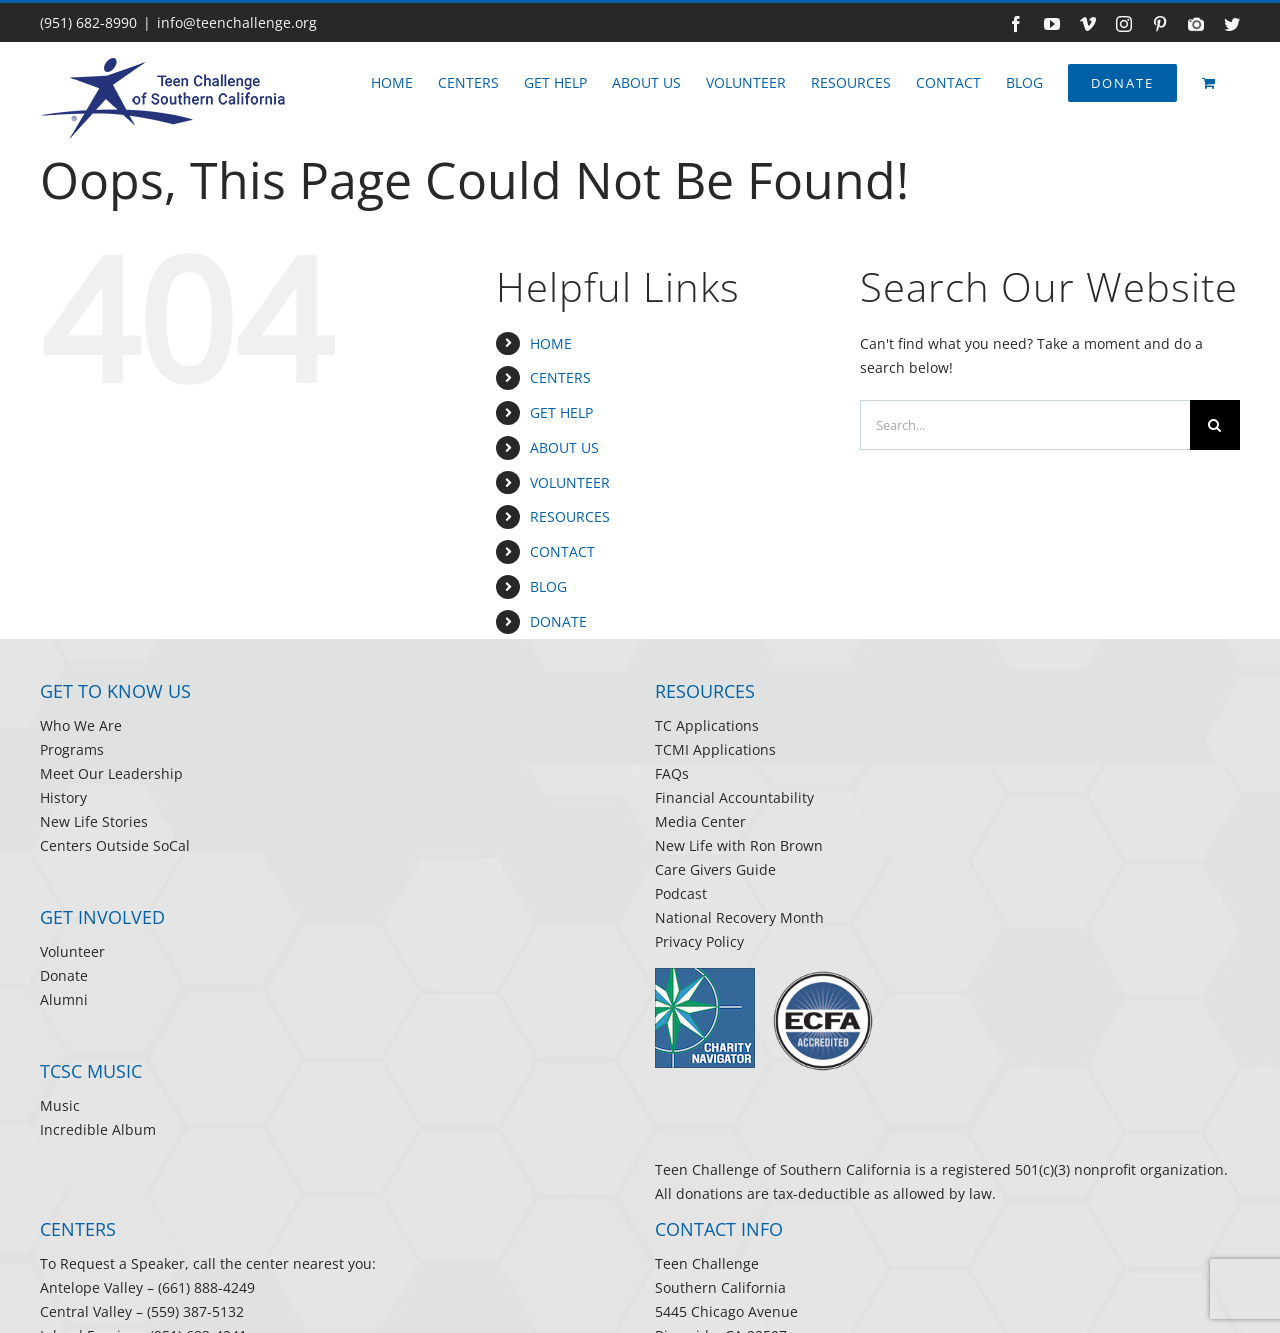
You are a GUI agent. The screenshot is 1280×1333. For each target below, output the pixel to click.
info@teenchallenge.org (237, 22)
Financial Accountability (734, 797)
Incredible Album (98, 1129)
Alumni (64, 999)
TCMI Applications (715, 749)
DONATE (558, 621)
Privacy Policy (699, 941)
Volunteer (72, 951)
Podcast (681, 893)
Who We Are (81, 725)
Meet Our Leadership (111, 773)
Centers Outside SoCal (115, 845)
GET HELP (561, 412)
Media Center (700, 821)
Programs (72, 749)
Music (60, 1105)
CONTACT (562, 551)
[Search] (1215, 425)
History (63, 797)
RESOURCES (570, 516)
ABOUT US (564, 447)
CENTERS (560, 377)
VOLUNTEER (570, 482)
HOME (551, 343)
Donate (64, 975)
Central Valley (86, 1311)
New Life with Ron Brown (739, 845)
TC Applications (707, 725)
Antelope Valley (91, 1287)
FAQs (672, 773)
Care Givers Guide (715, 869)
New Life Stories (94, 821)
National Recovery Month (739, 917)
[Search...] (1025, 425)
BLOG (548, 586)
